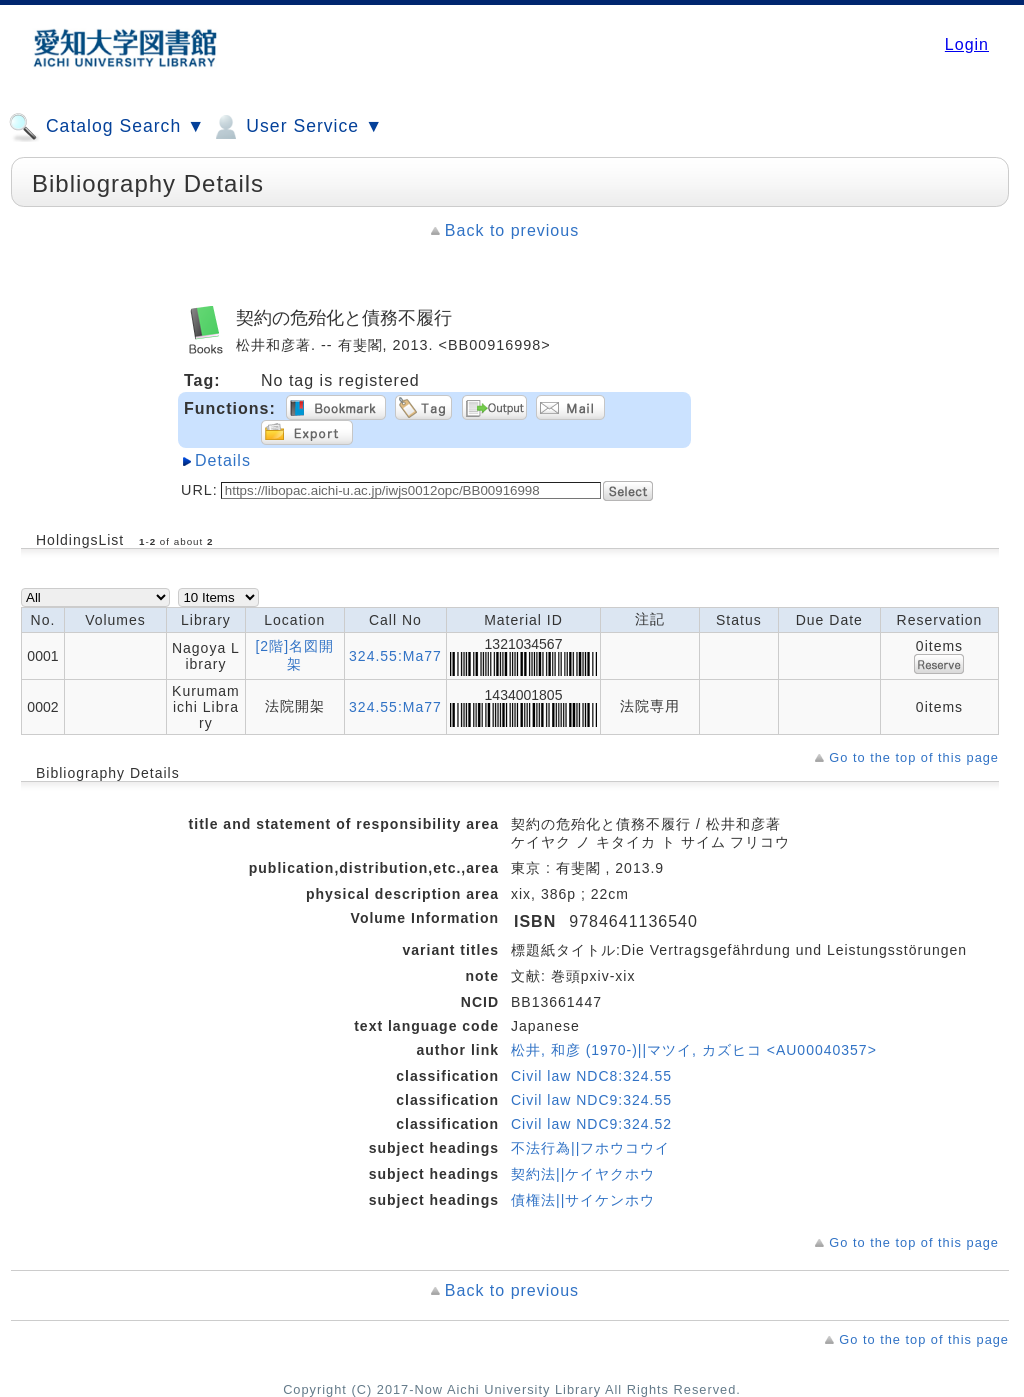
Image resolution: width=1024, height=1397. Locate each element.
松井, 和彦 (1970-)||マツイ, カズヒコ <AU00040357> (694, 1050)
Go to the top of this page (914, 757)
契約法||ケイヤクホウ (583, 1174)
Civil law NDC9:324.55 (591, 1100)
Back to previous (512, 230)
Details (223, 460)
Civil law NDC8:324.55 (591, 1076)
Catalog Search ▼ (106, 127)
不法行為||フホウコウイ (590, 1148)
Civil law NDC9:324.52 (591, 1124)
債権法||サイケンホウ (583, 1200)
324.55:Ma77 (395, 656)
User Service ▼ (296, 127)
